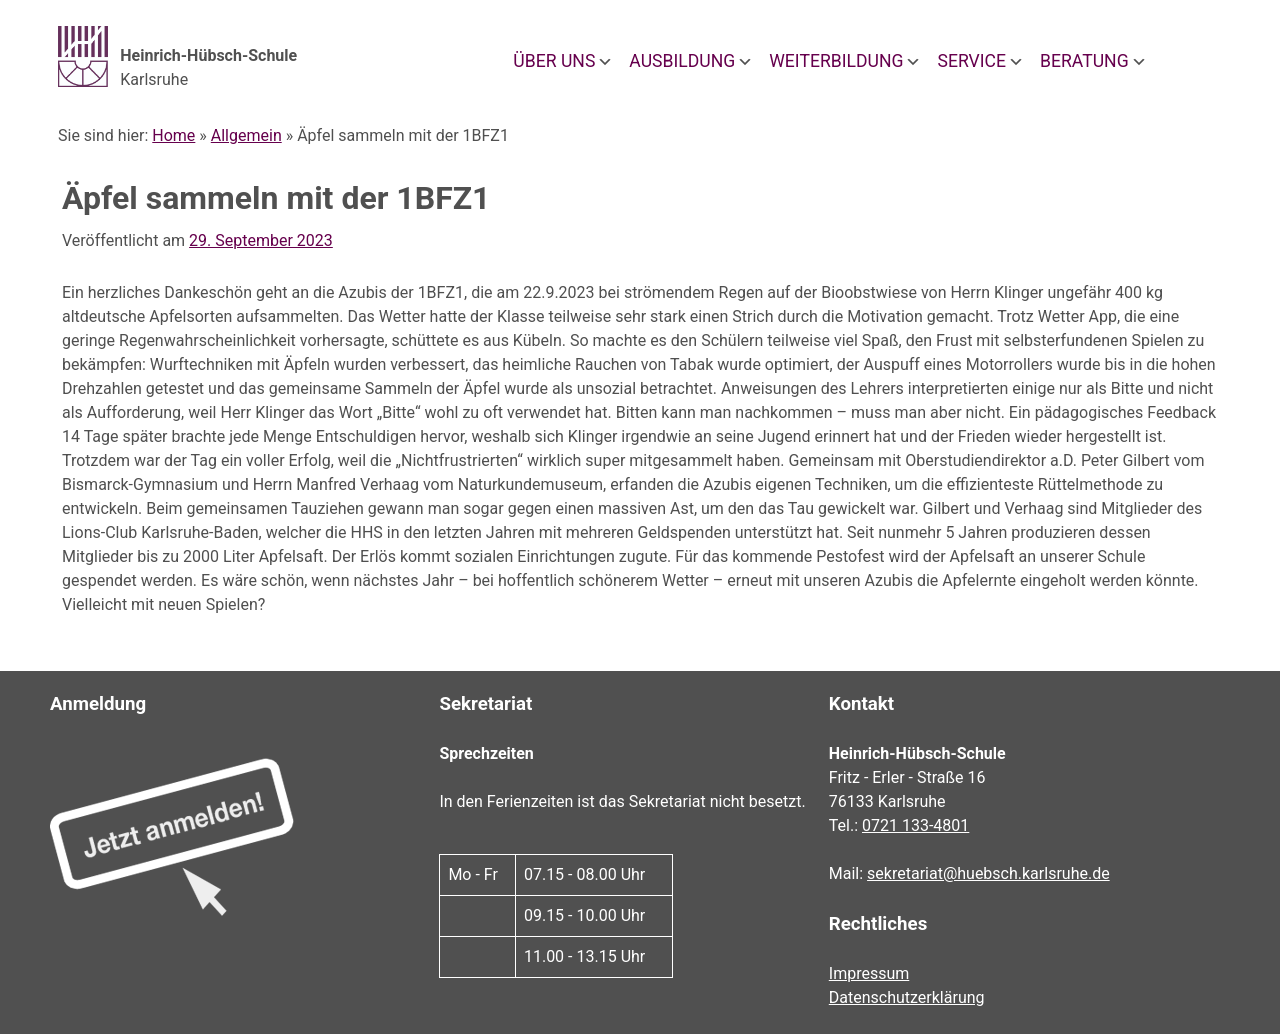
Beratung (1084, 61)
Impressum (869, 973)
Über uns (554, 61)
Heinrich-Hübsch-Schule (208, 55)
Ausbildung (682, 61)
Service (971, 61)
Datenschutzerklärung (907, 997)
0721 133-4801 (915, 825)
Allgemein (246, 135)
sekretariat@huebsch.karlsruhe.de (988, 873)
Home (173, 135)
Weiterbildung (836, 61)
